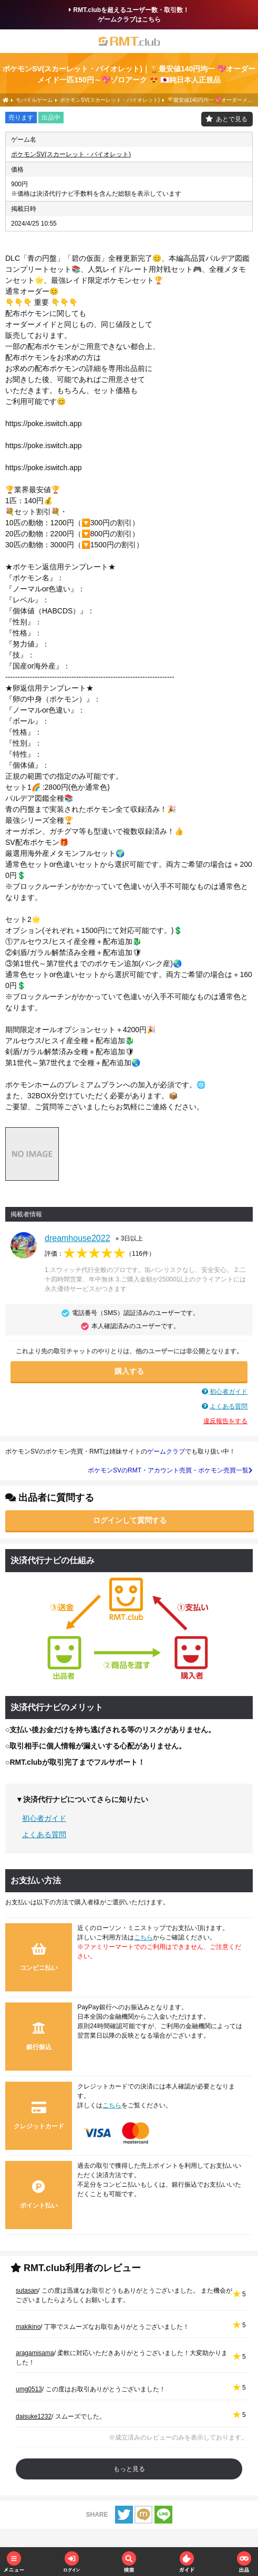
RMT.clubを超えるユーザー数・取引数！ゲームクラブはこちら (129, 14)
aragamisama (35, 2353)
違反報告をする (225, 1421)
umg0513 (29, 2389)
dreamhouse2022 (77, 1238)
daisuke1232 (33, 2416)
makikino (28, 2326)
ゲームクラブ (166, 1451)
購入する (129, 1371)
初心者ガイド (228, 1391)
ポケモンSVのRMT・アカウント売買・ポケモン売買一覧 (170, 1470)
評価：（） (100, 1253)
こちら (143, 1937)
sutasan (27, 2290)
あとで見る (231, 119)
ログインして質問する (130, 1520)
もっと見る (129, 2469)
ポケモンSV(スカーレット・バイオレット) (71, 154)
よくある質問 (228, 1406)
